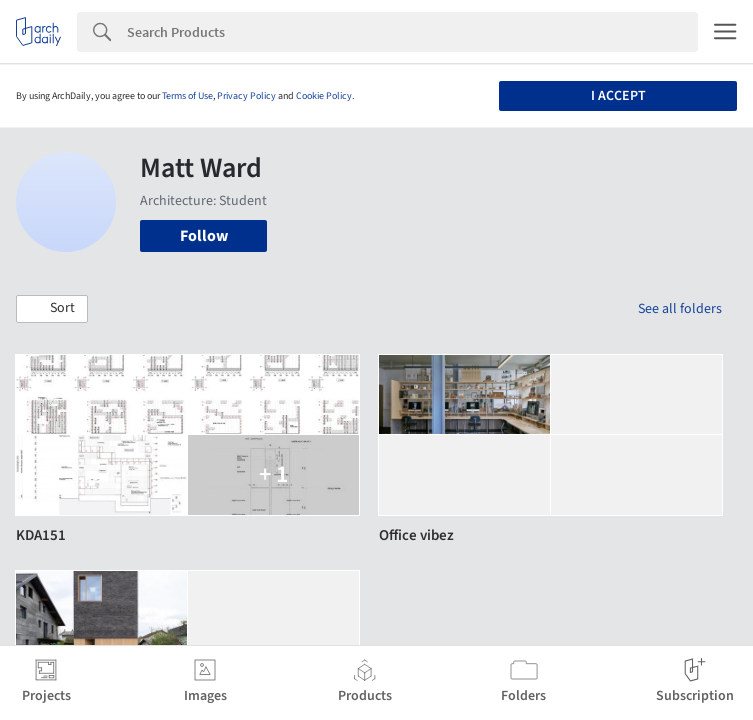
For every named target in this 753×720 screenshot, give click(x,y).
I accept (618, 96)
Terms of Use (187, 96)
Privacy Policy (246, 96)
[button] (52, 309)
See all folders (680, 309)
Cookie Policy (324, 96)
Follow (204, 236)
